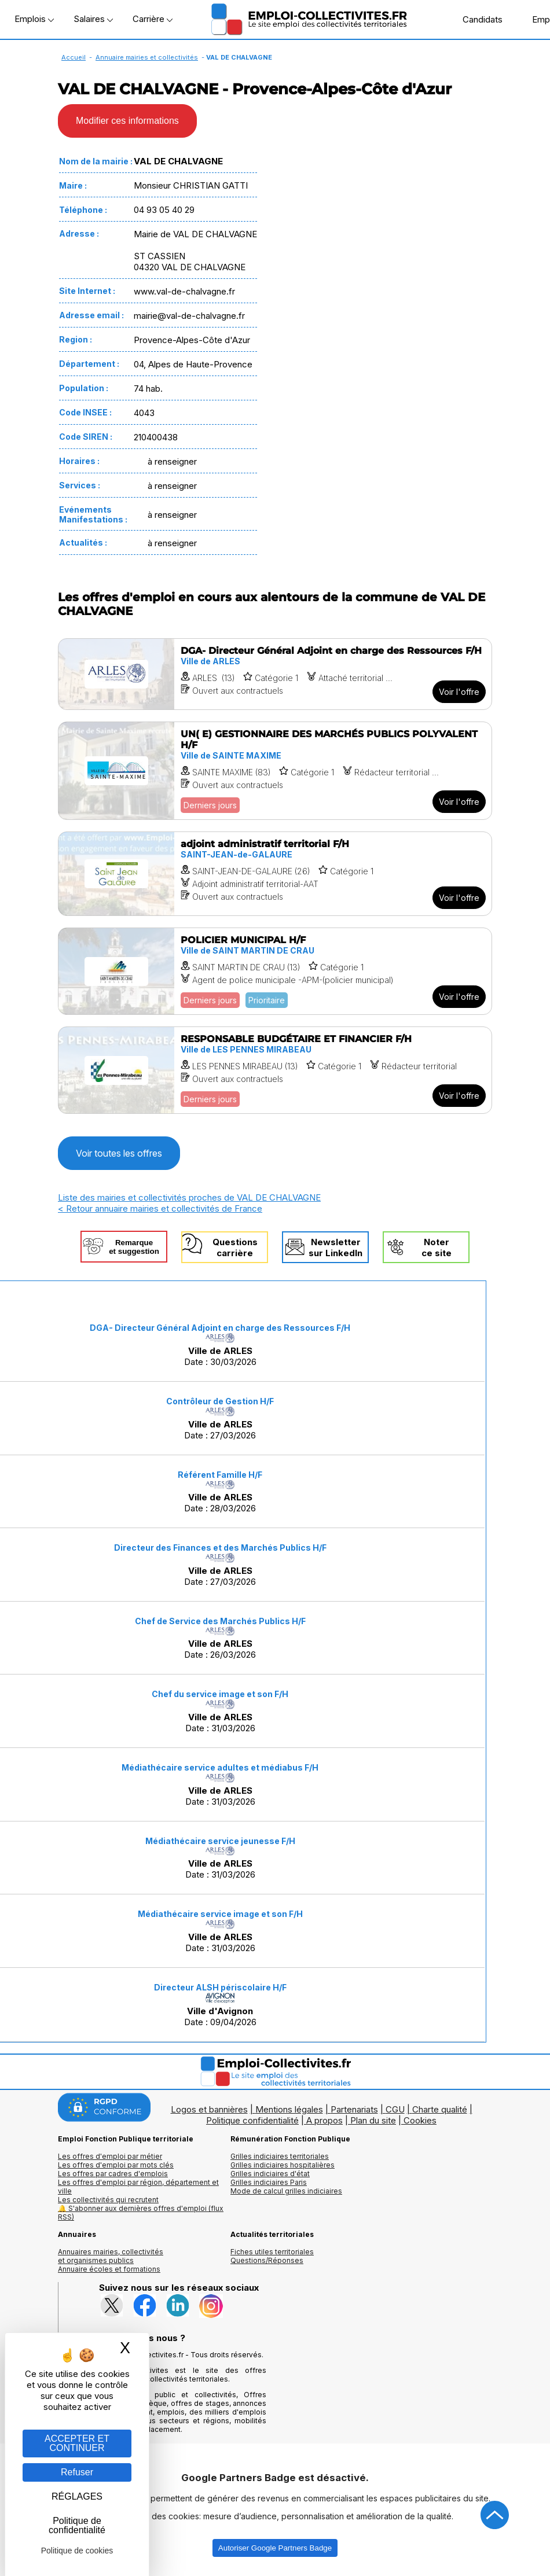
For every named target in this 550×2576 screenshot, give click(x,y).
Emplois (34, 18)
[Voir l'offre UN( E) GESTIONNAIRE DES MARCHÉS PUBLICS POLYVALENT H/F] (275, 770)
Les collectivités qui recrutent (108, 2199)
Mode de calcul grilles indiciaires (286, 2191)
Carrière (153, 18)
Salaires (93, 18)
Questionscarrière (235, 1247)
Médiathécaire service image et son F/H (220, 1914)
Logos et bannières (209, 2109)
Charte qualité (439, 2109)
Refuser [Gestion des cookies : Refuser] (77, 2472)
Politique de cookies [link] (77, 2550)
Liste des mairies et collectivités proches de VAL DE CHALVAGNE (189, 1197)
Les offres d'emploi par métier (110, 2156)
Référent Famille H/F (220, 1475)
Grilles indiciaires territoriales (279, 2156)
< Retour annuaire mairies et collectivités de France (160, 1208)
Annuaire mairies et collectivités (147, 57)
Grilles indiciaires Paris (268, 2182)
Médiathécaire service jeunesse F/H (220, 1841)
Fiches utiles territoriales (272, 2251)
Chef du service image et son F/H (220, 1694)
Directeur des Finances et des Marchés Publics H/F (220, 1547)
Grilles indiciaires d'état (270, 2173)
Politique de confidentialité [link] (77, 2525)
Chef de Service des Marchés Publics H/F (220, 1621)
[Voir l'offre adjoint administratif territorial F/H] (275, 873)
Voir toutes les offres (119, 1153)
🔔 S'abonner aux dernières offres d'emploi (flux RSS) (140, 2212)
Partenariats (354, 2109)
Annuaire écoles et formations (109, 2269)
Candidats (476, 19)
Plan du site (373, 2120)
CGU (395, 2109)
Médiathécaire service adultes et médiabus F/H (220, 1767)
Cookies (420, 2120)
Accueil (73, 57)
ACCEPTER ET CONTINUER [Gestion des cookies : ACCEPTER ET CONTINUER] (77, 2443)
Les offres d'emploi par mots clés (116, 2165)
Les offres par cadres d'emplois (113, 2173)
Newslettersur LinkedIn (335, 1247)
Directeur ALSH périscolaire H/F (220, 1987)
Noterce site (436, 1247)
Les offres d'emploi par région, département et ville (138, 2186)
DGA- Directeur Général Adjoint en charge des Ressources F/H (220, 1328)
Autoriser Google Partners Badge (275, 2548)
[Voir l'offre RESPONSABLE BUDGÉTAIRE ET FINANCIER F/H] (275, 1070)
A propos (324, 2120)
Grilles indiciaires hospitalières (282, 2165)
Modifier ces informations (127, 121)
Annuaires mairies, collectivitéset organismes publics (110, 2256)
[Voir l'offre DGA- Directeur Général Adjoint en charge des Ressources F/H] (275, 674)
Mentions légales (289, 2109)
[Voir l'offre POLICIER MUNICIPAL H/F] (275, 971)
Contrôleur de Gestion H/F (220, 1401)
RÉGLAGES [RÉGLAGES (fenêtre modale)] (77, 2496)
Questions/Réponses (266, 2260)
